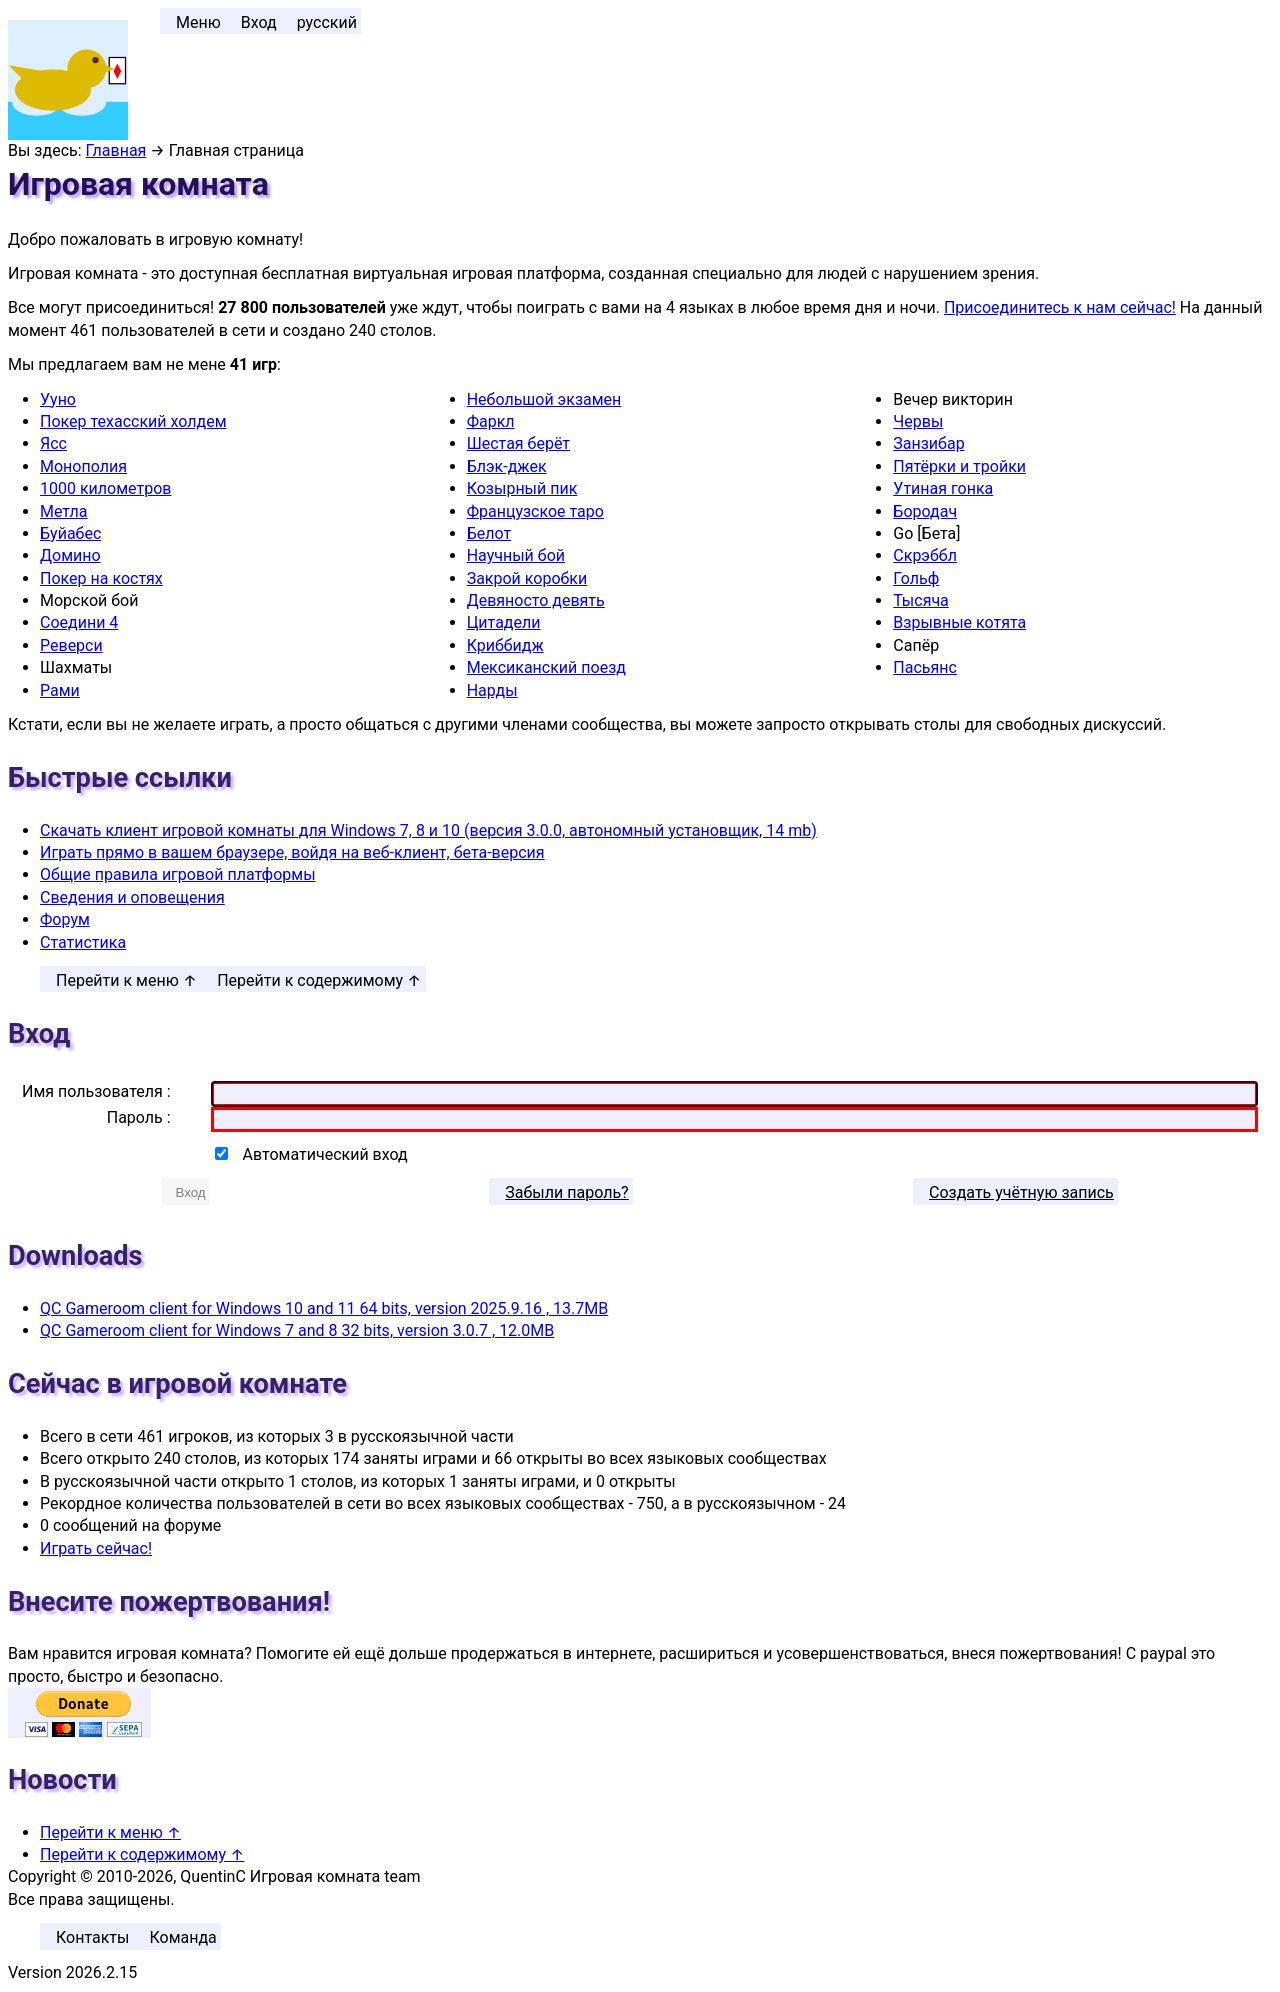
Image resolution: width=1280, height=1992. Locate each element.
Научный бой (516, 555)
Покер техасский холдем (133, 421)
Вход (259, 22)
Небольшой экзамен (544, 399)
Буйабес (70, 533)
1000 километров (105, 488)
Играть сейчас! (96, 1548)
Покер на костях (101, 578)
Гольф (916, 578)
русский (327, 22)
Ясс (53, 443)
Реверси (71, 645)
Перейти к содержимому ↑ (319, 980)
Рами (60, 690)
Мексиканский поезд (546, 667)
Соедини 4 (79, 622)
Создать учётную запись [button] (1021, 1192)
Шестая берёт (518, 443)
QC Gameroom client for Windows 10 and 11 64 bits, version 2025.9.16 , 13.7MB (324, 1308)
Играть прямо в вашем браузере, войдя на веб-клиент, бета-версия (292, 852)
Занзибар (928, 443)
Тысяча (921, 600)
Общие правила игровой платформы (178, 874)
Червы (918, 421)
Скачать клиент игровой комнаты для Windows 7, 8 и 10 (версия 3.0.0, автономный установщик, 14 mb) (428, 830)
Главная (116, 150)
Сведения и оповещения (132, 897)
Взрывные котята (959, 622)
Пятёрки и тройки (959, 466)
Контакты (92, 1937)
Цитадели (504, 622)
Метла (63, 511)
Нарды (492, 690)
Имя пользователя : (96, 1091)
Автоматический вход (325, 1154)
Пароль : (139, 1117)
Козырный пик (522, 488)
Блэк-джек (507, 466)
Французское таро (535, 511)
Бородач (925, 511)
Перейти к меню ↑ (126, 980)
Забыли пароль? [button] (566, 1192)
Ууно (58, 399)
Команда (182, 1937)
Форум (65, 919)
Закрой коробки (527, 578)
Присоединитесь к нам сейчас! (1060, 307)
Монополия (83, 466)
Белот (489, 533)
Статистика (83, 942)
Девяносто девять (536, 600)
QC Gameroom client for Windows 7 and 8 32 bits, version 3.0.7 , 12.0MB (297, 1330)
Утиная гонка (943, 488)
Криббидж (505, 645)
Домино (70, 555)
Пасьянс (925, 667)
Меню (198, 22)
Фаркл (491, 421)
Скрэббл (925, 555)
